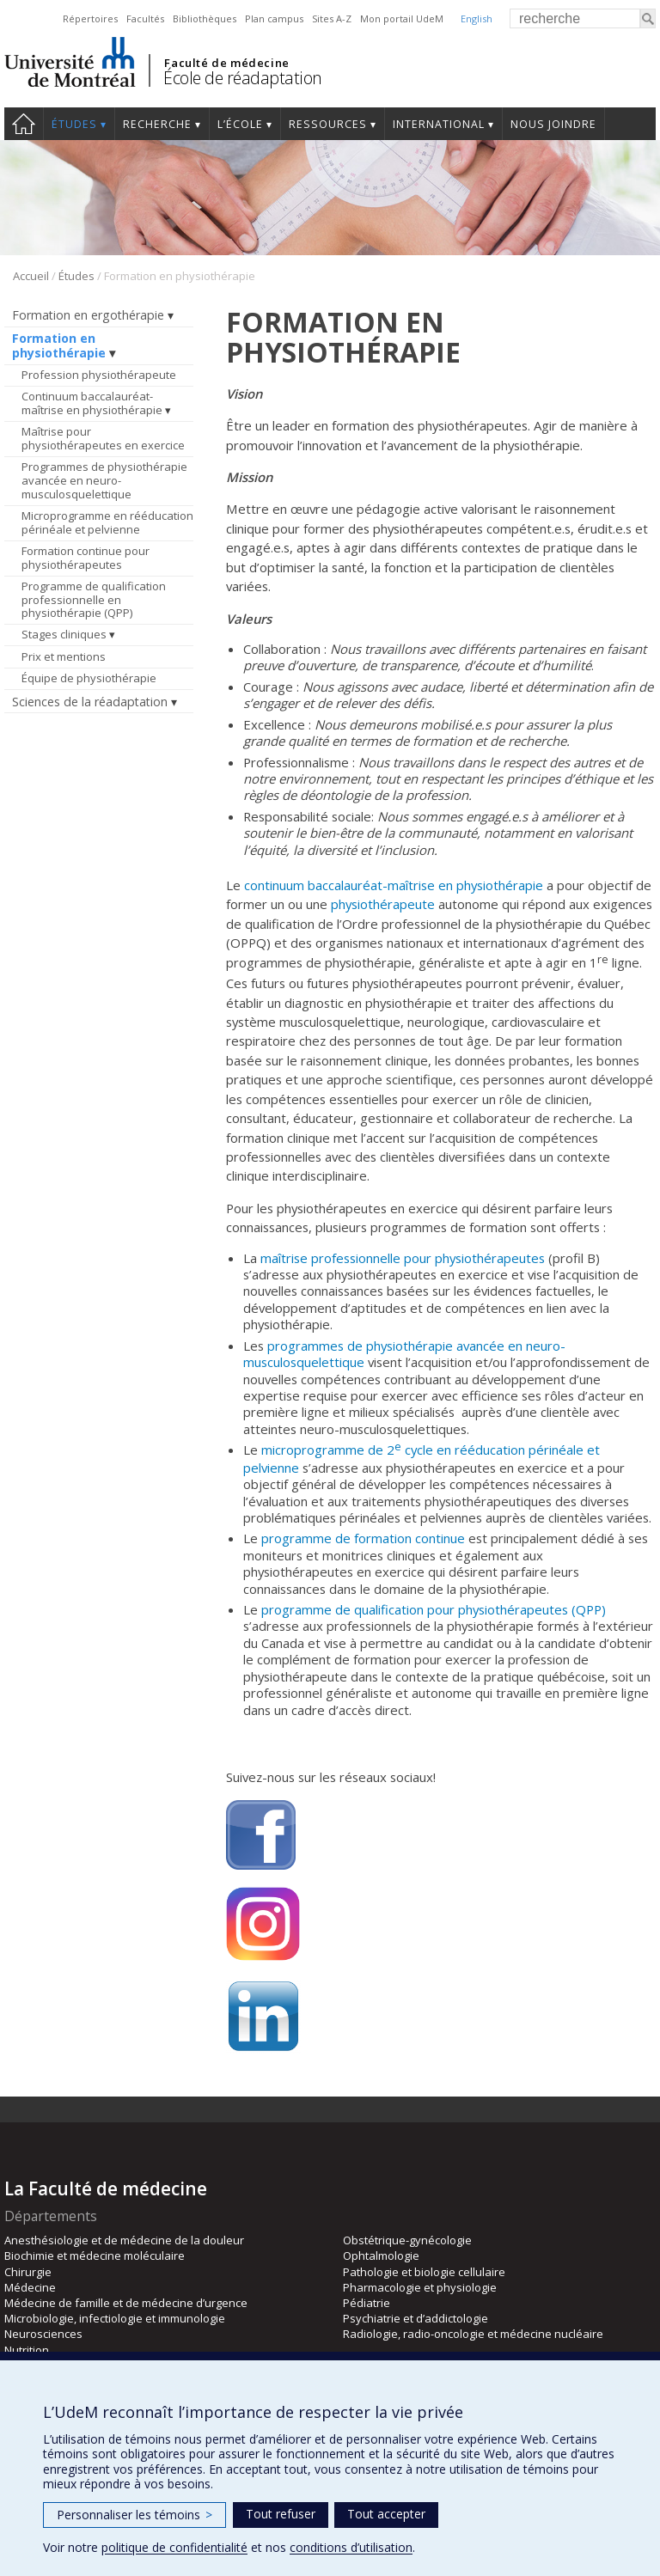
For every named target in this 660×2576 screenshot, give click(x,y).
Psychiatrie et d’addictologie (415, 2318)
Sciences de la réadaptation (90, 701)
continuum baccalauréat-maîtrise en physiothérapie (393, 885)
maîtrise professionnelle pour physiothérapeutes (402, 1258)
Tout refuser (280, 2514)
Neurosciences (43, 2333)
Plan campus (274, 18)
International (439, 124)
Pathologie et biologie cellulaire (424, 2272)
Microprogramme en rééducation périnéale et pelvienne (107, 522)
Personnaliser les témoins (134, 2514)
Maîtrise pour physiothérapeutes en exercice (103, 438)
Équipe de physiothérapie (88, 678)
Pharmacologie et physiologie (420, 2287)
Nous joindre (553, 124)
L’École (240, 124)
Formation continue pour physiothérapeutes (85, 557)
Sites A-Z (331, 18)
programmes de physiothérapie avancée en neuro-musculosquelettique (404, 1353)
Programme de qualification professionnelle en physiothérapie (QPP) (93, 599)
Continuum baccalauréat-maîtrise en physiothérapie (91, 403)
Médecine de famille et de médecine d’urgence (126, 2302)
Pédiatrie (366, 2302)
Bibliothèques (204, 18)
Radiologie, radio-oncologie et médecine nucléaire (473, 2333)
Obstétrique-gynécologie (407, 2240)
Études (74, 124)
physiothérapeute (383, 904)
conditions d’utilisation (351, 2547)
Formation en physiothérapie (59, 345)
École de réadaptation (242, 77)
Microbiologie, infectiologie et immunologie (114, 2318)
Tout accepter (386, 2514)
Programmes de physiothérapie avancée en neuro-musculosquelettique (104, 480)
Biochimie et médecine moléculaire (94, 2255)
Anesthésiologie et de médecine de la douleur (124, 2240)
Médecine (30, 2287)
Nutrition (26, 2350)
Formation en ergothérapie (88, 315)
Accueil (23, 123)
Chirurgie (28, 2272)
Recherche (157, 124)
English (476, 18)
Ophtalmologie (381, 2255)
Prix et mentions (63, 656)
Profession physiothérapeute (98, 374)
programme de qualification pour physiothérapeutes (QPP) (433, 1609)
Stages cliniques (64, 634)
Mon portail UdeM (401, 18)
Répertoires (90, 18)
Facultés (145, 18)
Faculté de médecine (226, 62)
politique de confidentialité (174, 2547)
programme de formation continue (363, 1538)
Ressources (328, 124)
